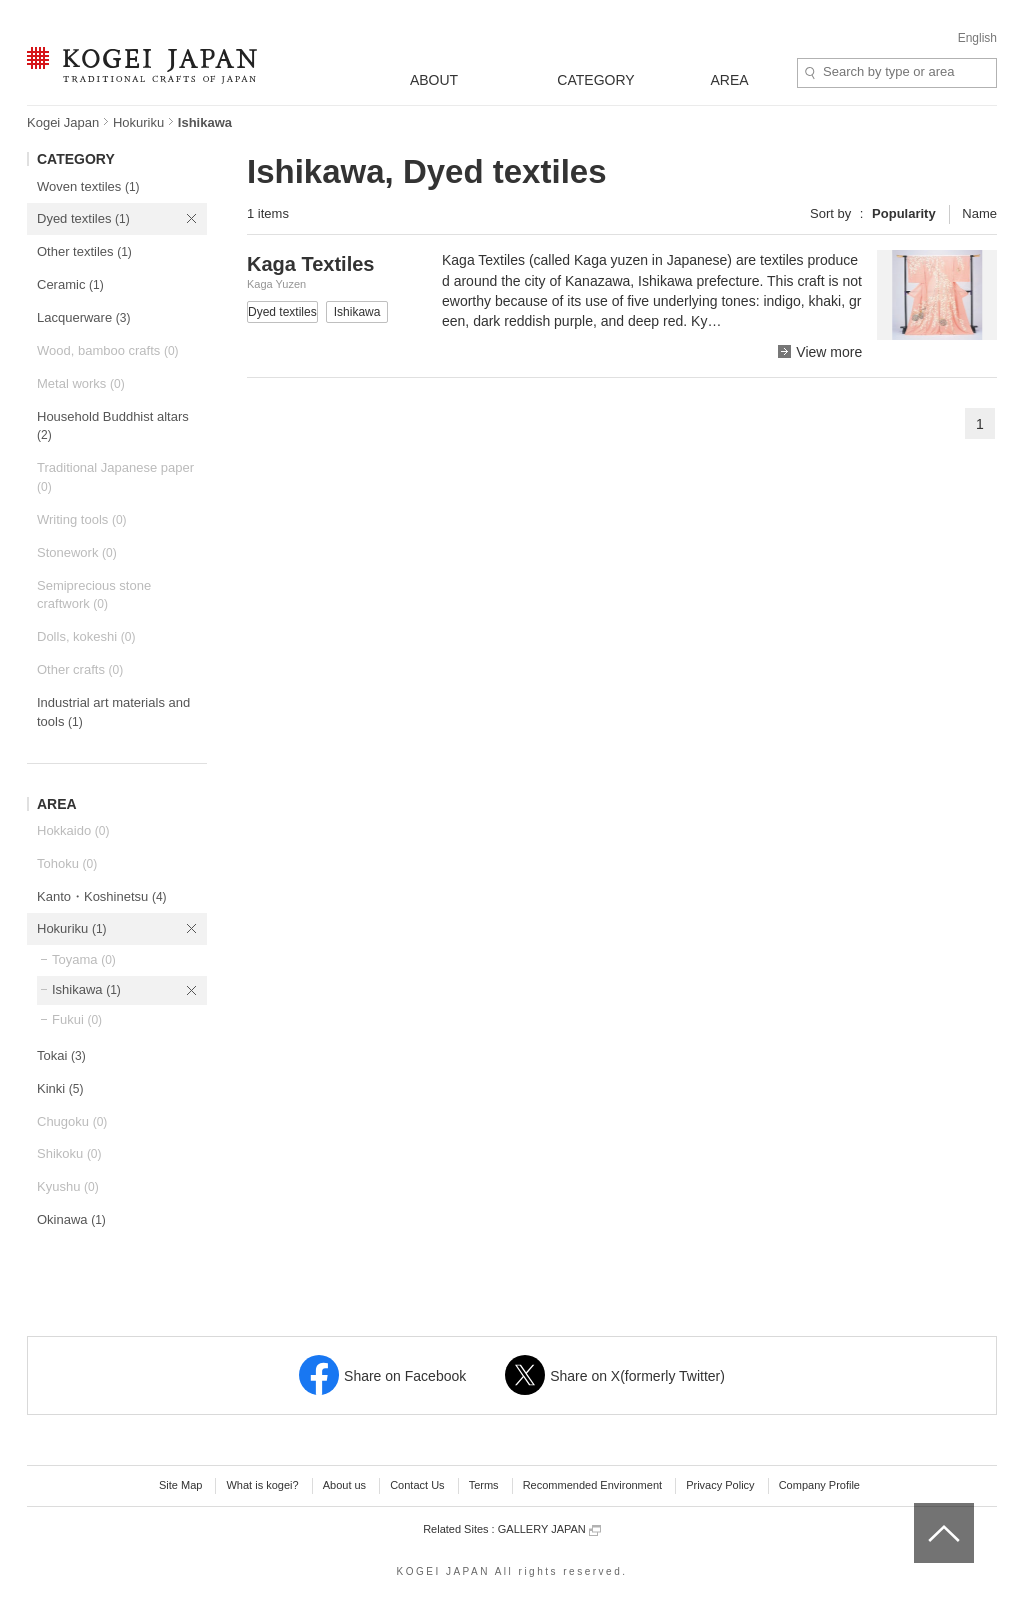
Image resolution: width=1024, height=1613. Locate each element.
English (977, 38)
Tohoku (67, 863)
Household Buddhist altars (113, 426)
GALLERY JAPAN (549, 1529)
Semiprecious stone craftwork (94, 595)
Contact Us (417, 1485)
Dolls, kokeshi (86, 636)
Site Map (180, 1485)
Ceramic (70, 284)
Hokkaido (73, 830)
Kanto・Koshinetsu (102, 896)
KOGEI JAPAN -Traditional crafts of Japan (141, 67)
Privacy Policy (720, 1485)
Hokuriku (138, 122)
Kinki (60, 1088)
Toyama (84, 959)
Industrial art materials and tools (113, 712)
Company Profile (819, 1485)
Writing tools (82, 519)
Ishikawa (86, 989)
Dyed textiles (83, 218)
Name (979, 213)
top (921, 1510)
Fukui (77, 1019)
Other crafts (80, 669)
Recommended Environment (592, 1485)
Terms (484, 1485)
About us (344, 1485)
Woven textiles (88, 186)
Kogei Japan (63, 122)
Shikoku (69, 1153)
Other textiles (84, 251)
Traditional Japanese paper (115, 477)
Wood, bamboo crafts (108, 350)
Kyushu (68, 1186)
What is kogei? (262, 1485)
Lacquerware (83, 317)
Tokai (61, 1055)
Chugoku (72, 1121)
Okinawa (71, 1219)
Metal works (81, 383)
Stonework (77, 552)
